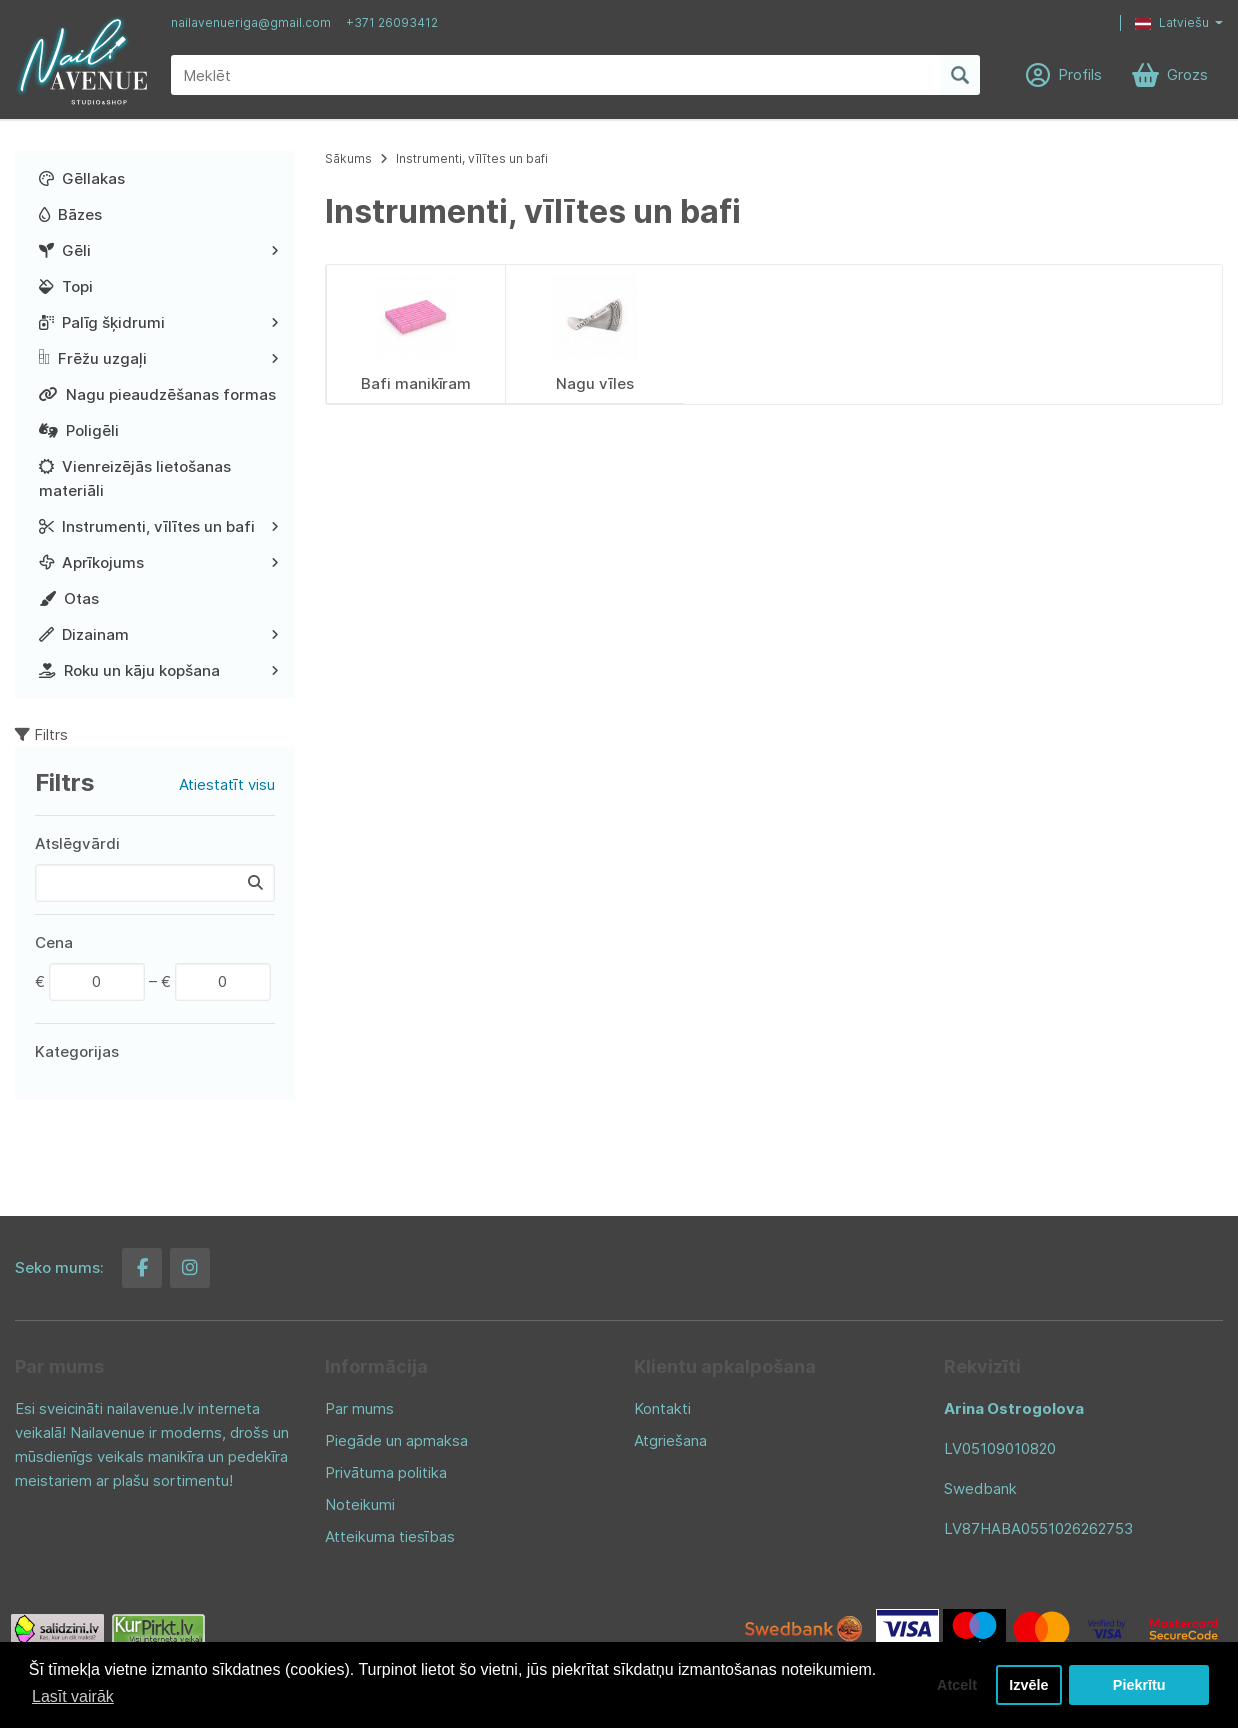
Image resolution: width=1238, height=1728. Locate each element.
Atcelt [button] (957, 1685)
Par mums (359, 1408)
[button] (1164, 23)
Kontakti (662, 1408)
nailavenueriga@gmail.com (251, 22)
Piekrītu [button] (1139, 1685)
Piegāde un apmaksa (396, 1440)
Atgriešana (670, 1440)
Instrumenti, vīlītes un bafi (472, 158)
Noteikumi (360, 1504)
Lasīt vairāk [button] (73, 1696)
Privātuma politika (386, 1472)
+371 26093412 (392, 22)
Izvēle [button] (1028, 1685)
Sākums (348, 158)
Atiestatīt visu (227, 784)
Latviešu (1172, 22)
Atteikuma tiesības (390, 1536)
